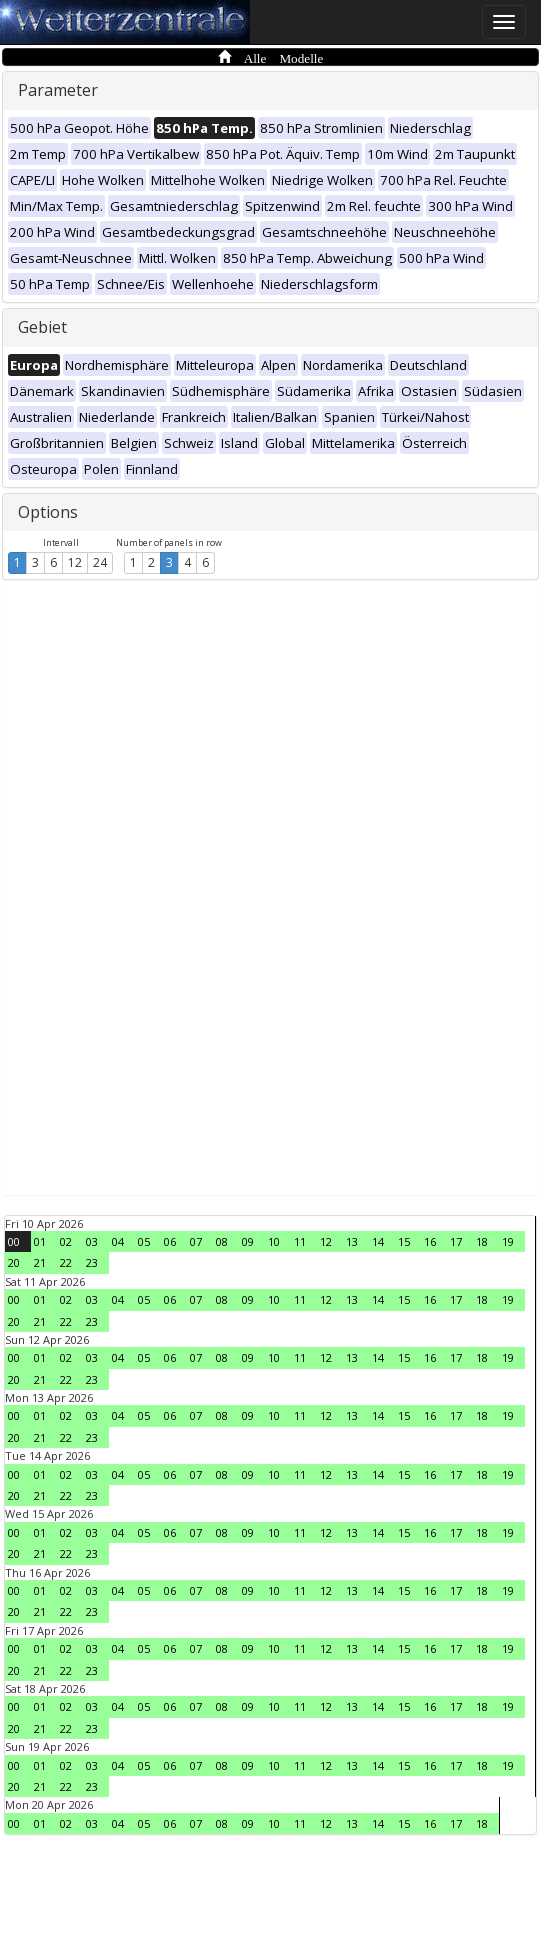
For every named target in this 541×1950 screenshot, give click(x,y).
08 (222, 1241)
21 (40, 1262)
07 (196, 1241)
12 (75, 562)
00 (14, 1241)
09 (248, 1241)
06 (170, 1241)
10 (274, 1241)
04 (118, 1241)
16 (430, 1241)
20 (14, 1262)
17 (456, 1241)
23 (92, 1262)
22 (66, 1262)
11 (300, 1241)
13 (352, 1241)
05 (144, 1241)
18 (482, 1241)
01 (40, 1241)
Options (48, 512)
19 (508, 1241)
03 (92, 1241)
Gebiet (42, 327)
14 (378, 1241)
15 (404, 1241)
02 (66, 1241)
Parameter (58, 90)
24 (100, 562)
